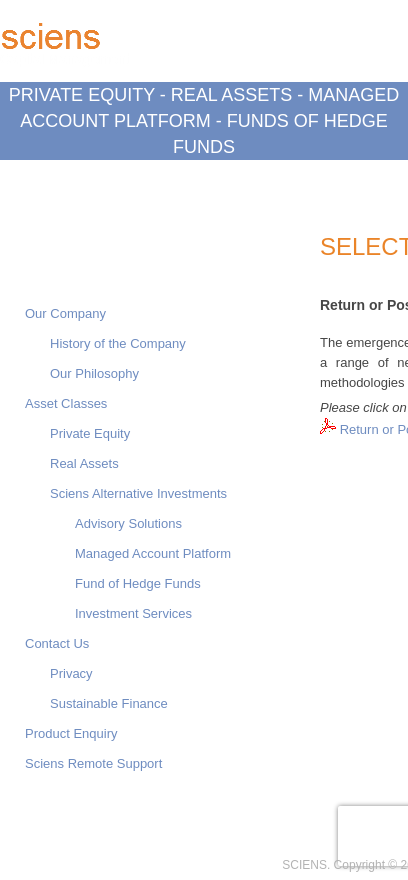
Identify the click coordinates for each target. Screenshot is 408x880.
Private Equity (90, 433)
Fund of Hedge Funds (138, 583)
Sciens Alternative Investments (138, 493)
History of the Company (118, 343)
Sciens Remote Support (93, 763)
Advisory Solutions (128, 523)
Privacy (71, 673)
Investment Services (133, 613)
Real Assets (84, 463)
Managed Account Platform (153, 553)
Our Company (65, 313)
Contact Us (57, 643)
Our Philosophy (94, 373)
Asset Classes (66, 403)
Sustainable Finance (109, 703)
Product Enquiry (71, 733)
